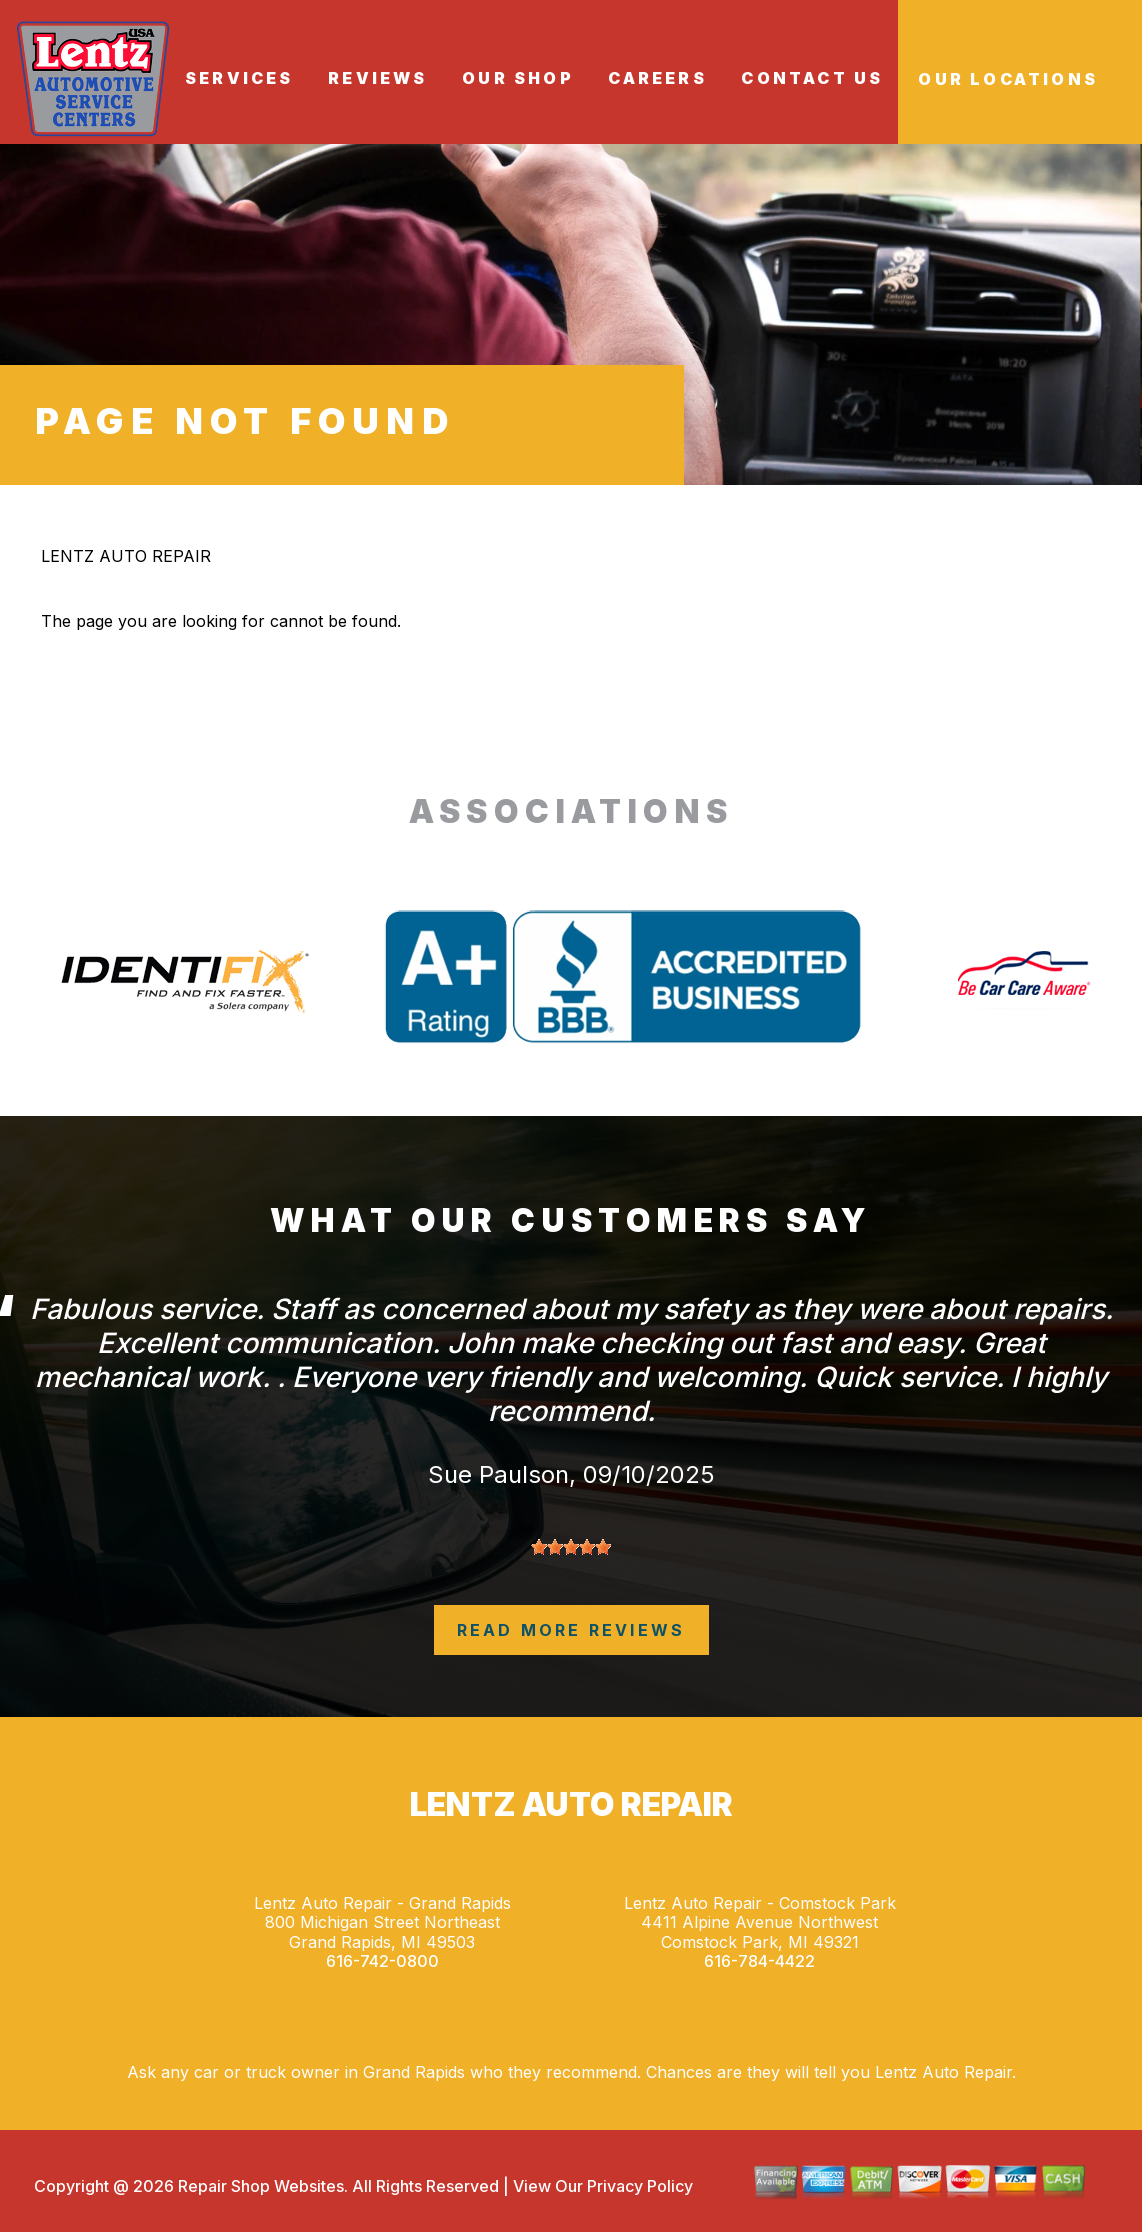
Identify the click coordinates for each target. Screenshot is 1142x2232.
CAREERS (657, 78)
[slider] (571, 1547)
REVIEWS (377, 78)
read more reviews (571, 1630)
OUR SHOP (518, 78)
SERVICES (239, 78)
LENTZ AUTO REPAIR (126, 556)
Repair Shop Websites (259, 2186)
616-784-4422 (759, 1961)
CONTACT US (812, 78)
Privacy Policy (640, 2186)
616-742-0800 (382, 1961)
